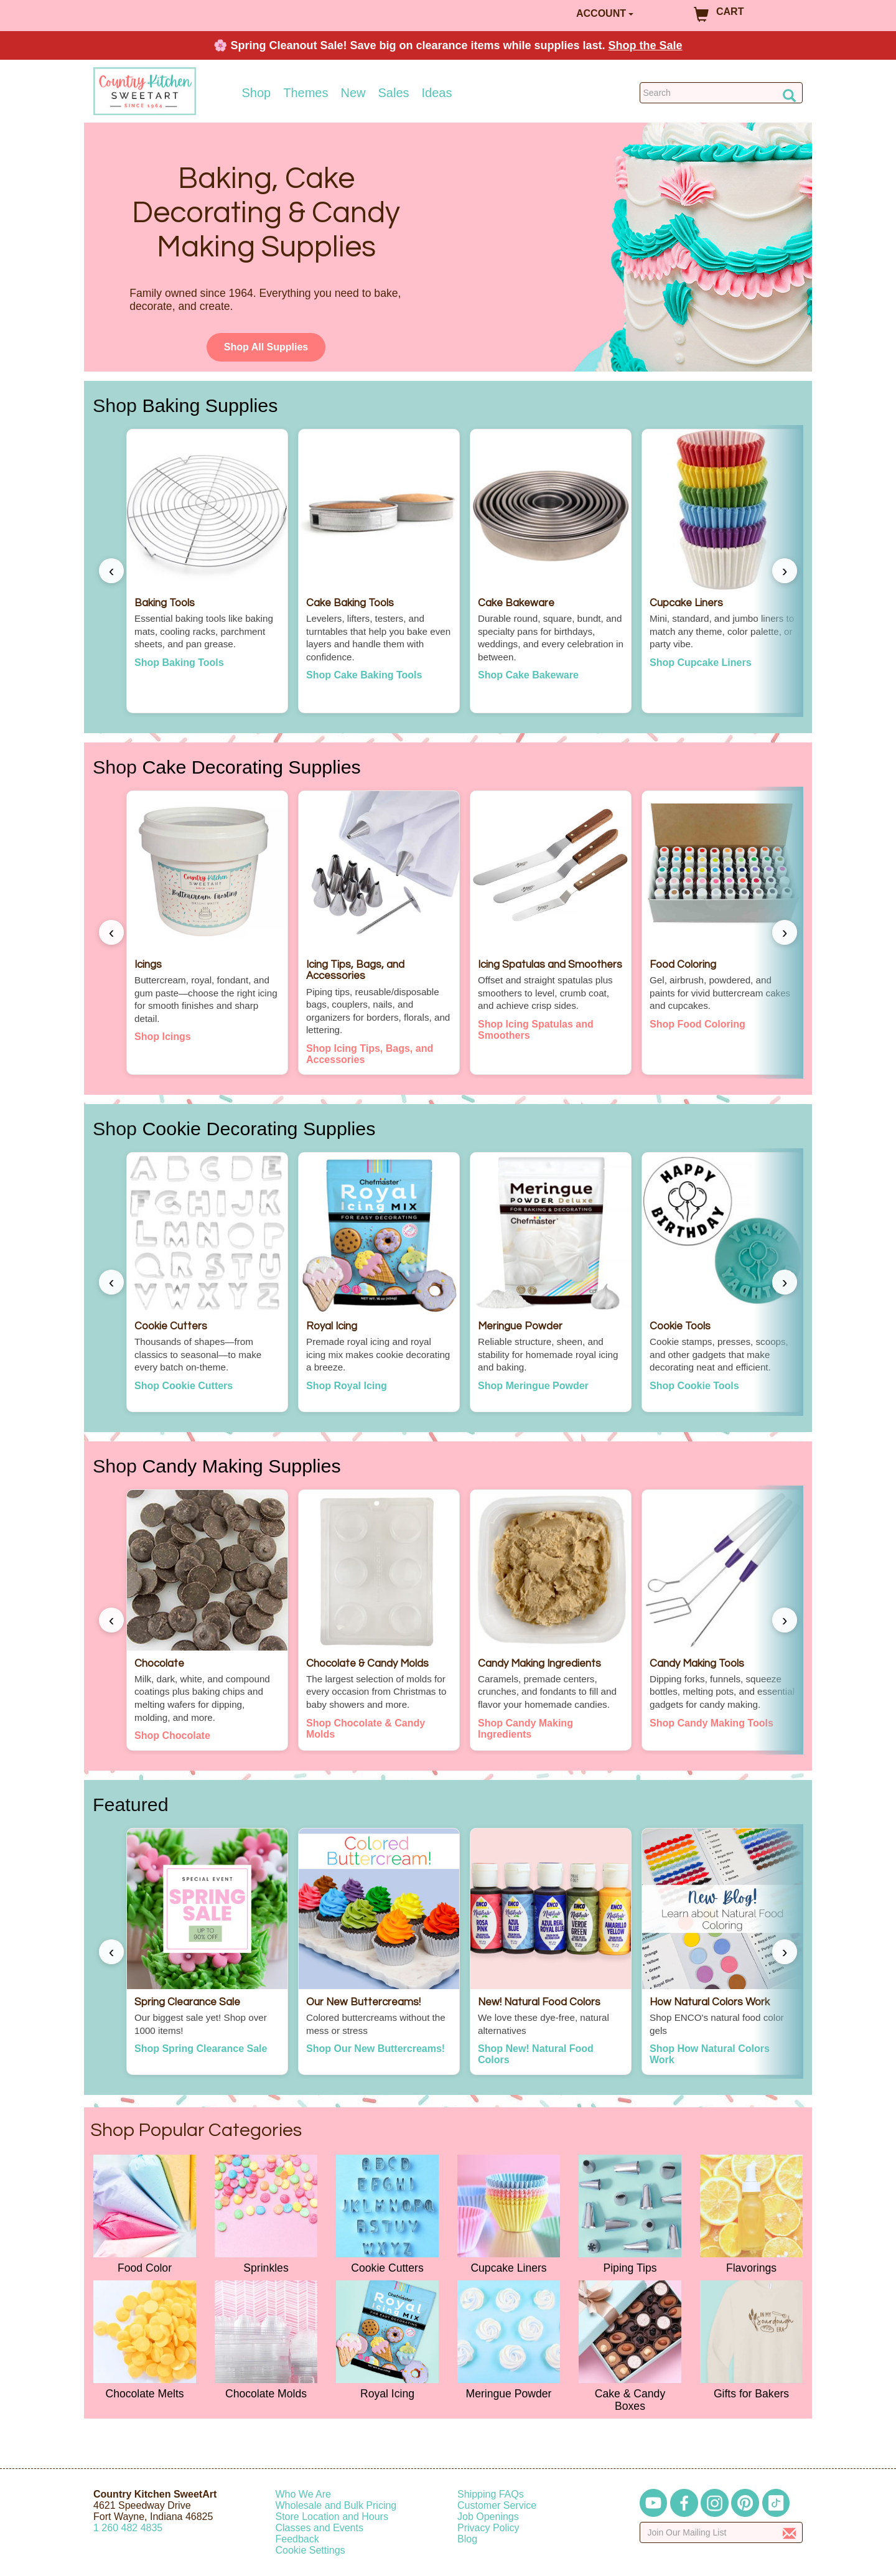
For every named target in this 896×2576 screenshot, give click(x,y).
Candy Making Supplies (241, 1465)
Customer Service (496, 2505)
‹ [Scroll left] (111, 570)
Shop (256, 93)
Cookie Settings (310, 2550)
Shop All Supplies (266, 347)
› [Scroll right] (785, 570)
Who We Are (304, 2494)
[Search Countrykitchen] (721, 92)
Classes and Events (319, 2527)
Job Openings (488, 2516)
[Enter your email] (721, 2532)
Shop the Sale (646, 45)
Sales (393, 93)
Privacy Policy (488, 2527)
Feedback (297, 2539)
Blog (467, 2539)
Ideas (437, 93)
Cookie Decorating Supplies (258, 1128)
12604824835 (127, 2527)
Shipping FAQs (490, 2494)
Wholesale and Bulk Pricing (336, 2505)
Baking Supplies (210, 405)
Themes (305, 93)
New (352, 93)
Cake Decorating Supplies (251, 766)
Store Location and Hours (332, 2516)
